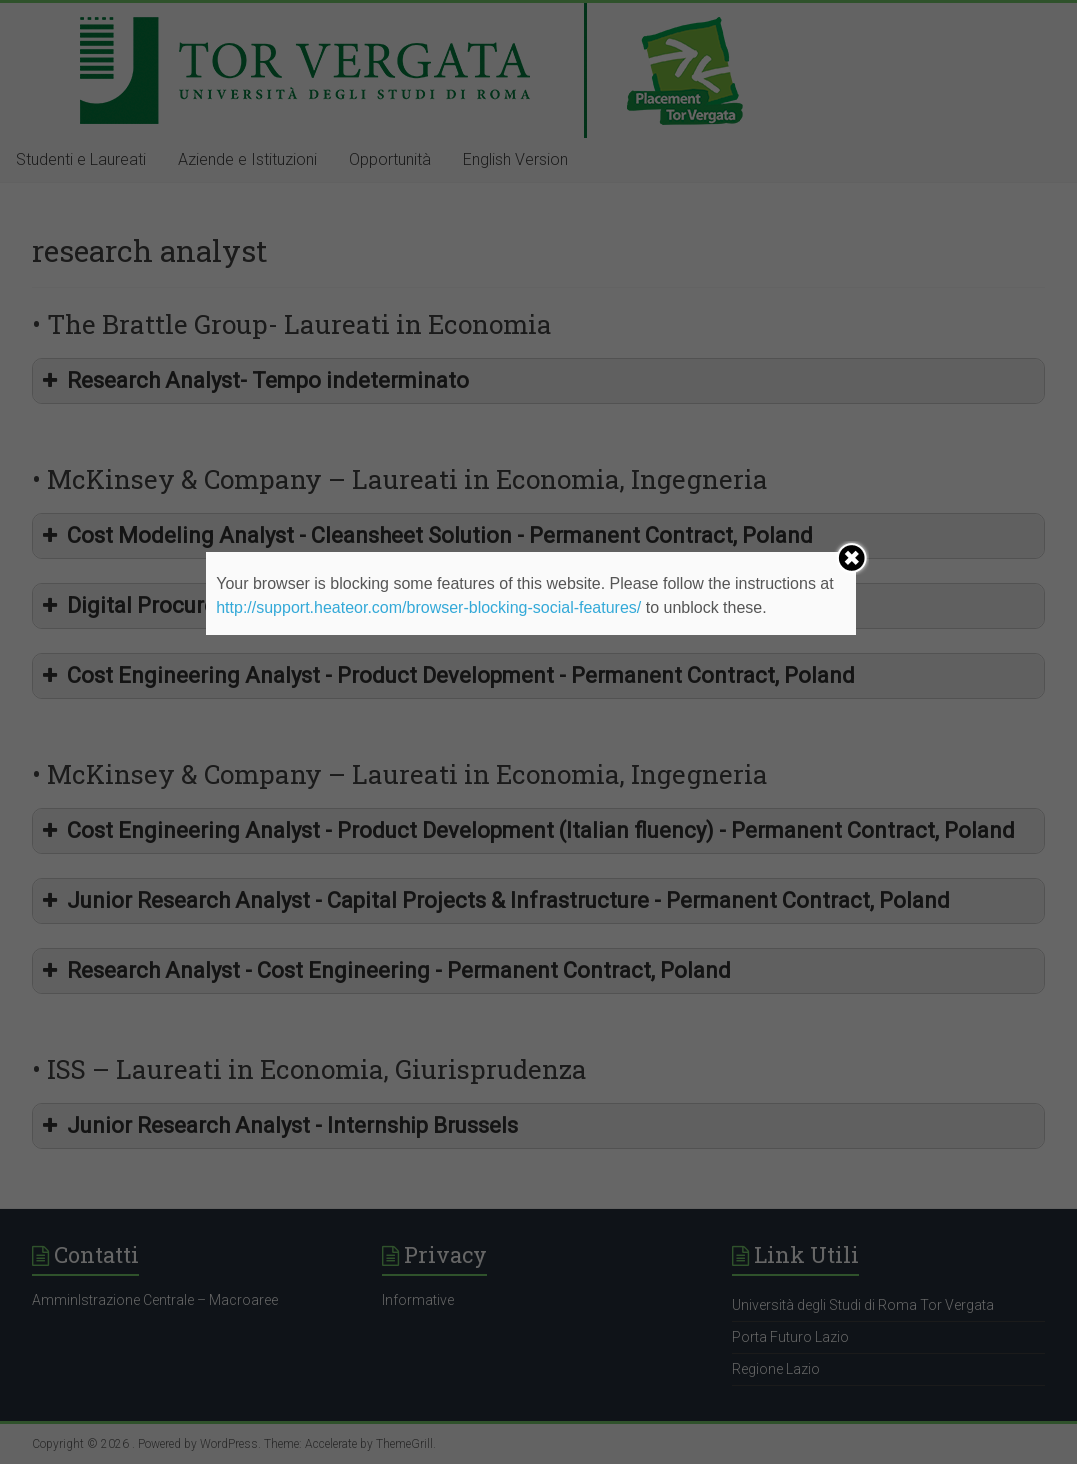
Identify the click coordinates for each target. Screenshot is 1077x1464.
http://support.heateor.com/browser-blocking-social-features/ (428, 607)
